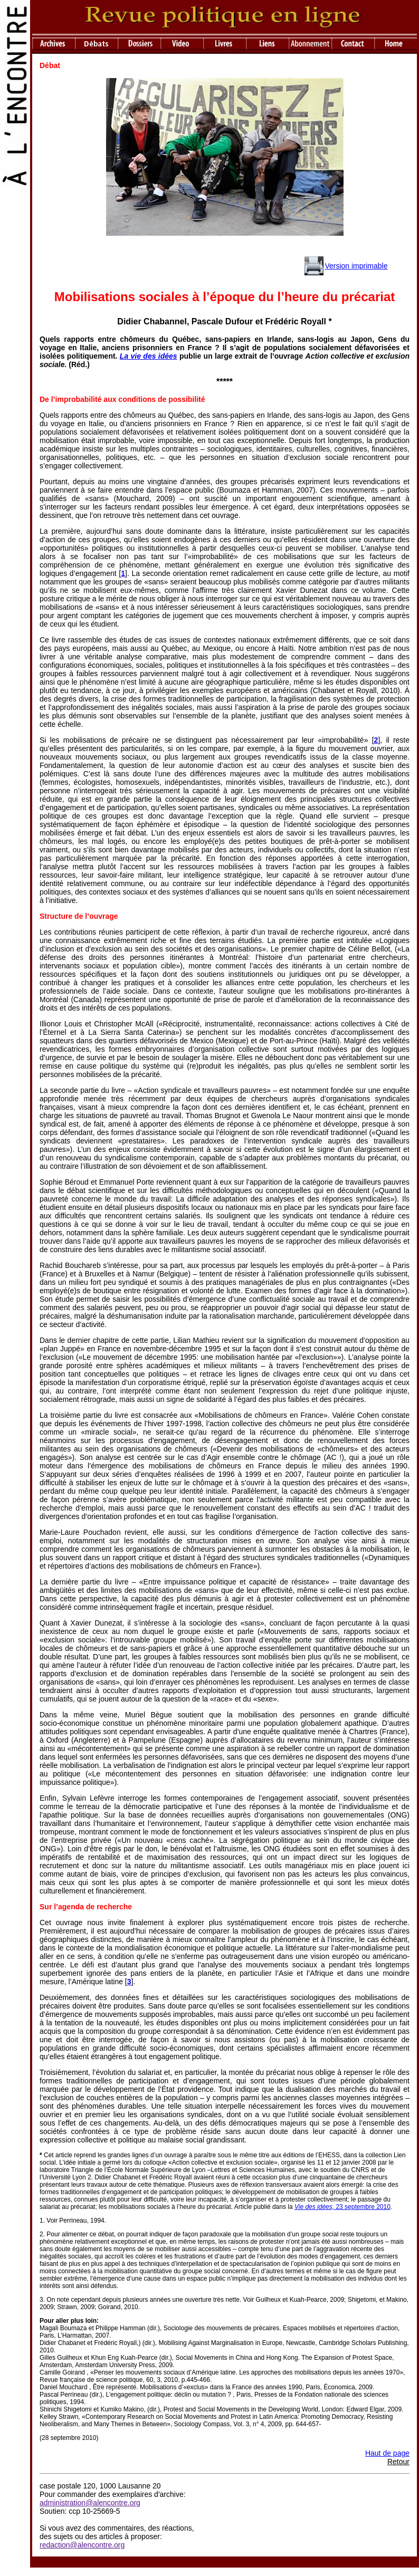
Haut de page (387, 2453)
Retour (398, 2461)
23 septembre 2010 (342, 2206)
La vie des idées (148, 356)
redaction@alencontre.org (82, 2545)
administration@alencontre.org (90, 2502)
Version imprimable (356, 266)
